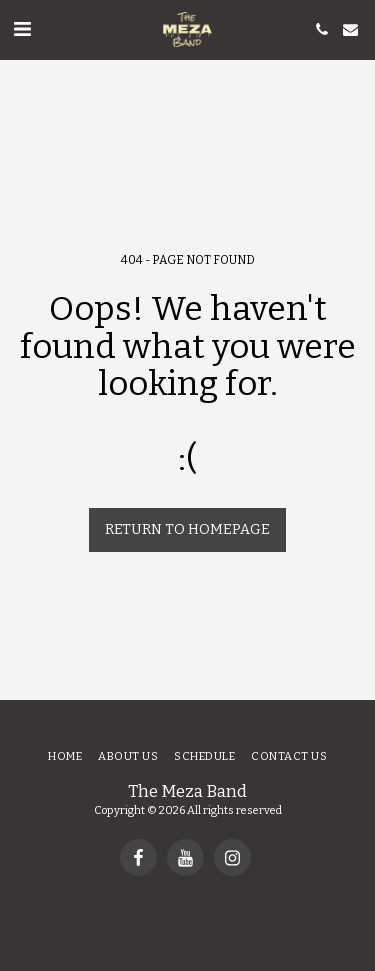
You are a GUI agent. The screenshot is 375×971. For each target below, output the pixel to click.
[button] (22, 29)
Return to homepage (187, 529)
